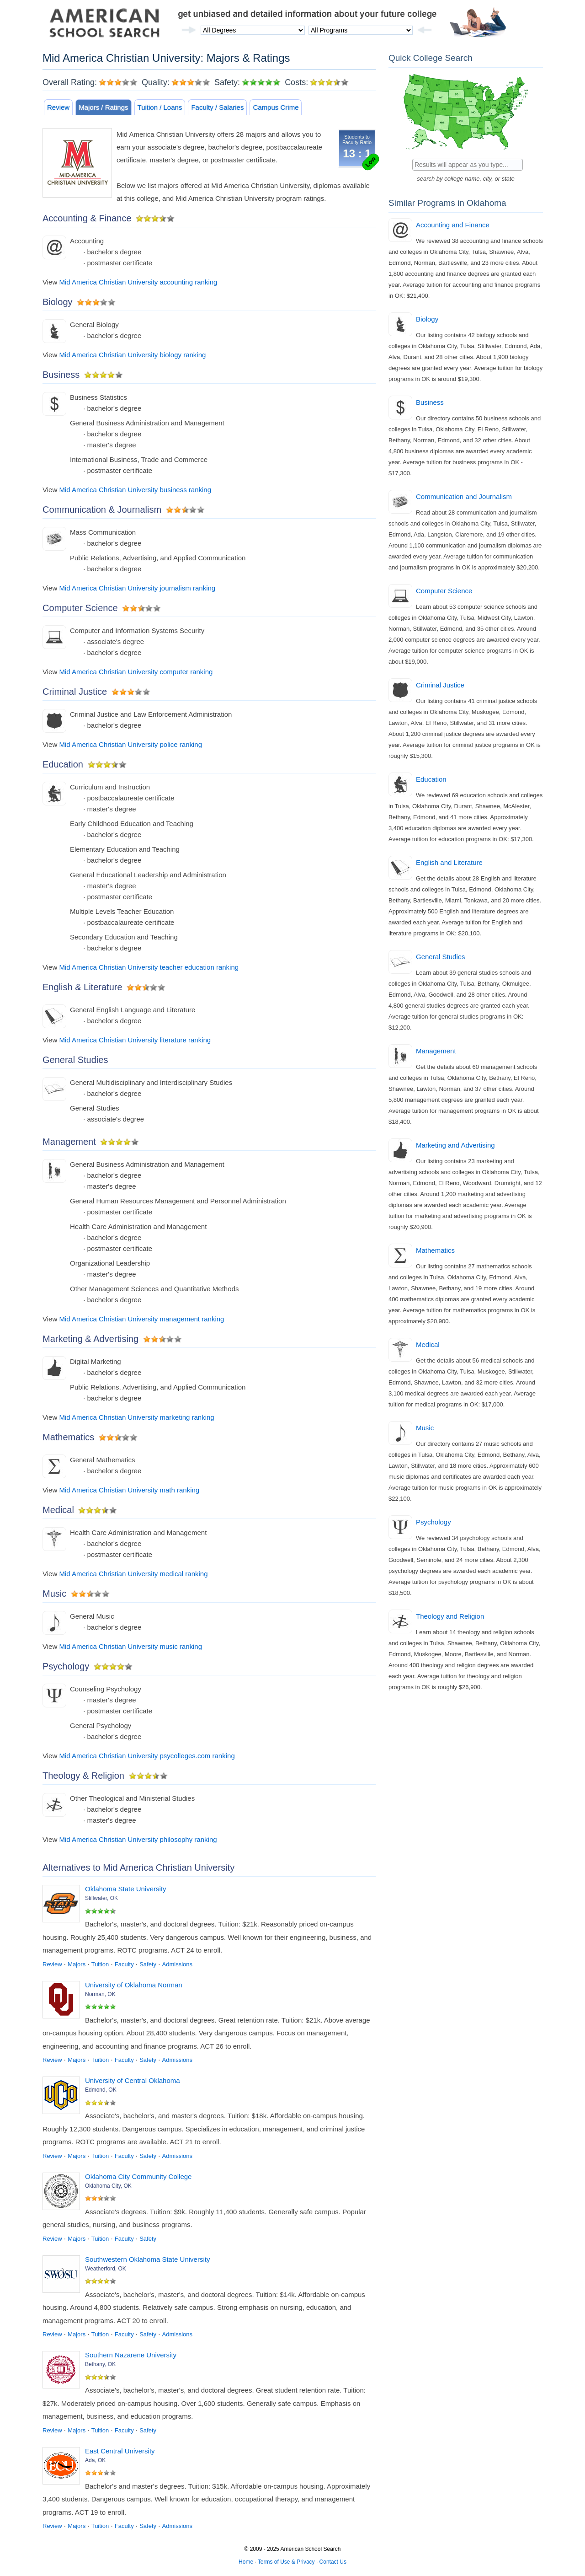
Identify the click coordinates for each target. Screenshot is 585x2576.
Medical (428, 1344)
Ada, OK (95, 2460)
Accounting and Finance (452, 225)
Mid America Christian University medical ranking (133, 1574)
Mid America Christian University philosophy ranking (138, 1839)
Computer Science (444, 591)
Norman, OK (100, 1994)
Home (246, 2562)
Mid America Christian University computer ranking (136, 672)
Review (58, 107)
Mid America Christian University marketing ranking (136, 1417)
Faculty (124, 1964)
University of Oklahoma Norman (133, 1985)
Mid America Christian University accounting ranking (138, 282)
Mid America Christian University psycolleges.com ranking (146, 1756)
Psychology (433, 1522)
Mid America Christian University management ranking (141, 1319)
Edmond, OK (101, 2090)
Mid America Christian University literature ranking (135, 1040)
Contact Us (332, 2562)
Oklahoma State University (125, 1889)
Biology (427, 319)
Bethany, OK (100, 2364)
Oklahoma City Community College (138, 2176)
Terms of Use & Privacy (286, 2562)
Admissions (177, 1964)
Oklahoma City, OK (108, 2186)
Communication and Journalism (464, 496)
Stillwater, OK (101, 1898)
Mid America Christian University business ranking (135, 490)
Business (430, 402)
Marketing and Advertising (455, 1145)
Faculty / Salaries (217, 107)
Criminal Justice (440, 685)
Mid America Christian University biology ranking (132, 355)
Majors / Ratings (103, 107)
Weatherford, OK (105, 2268)
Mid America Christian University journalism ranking (137, 588)
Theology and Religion (450, 1616)
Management (436, 1051)
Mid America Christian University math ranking (129, 1490)
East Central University (120, 2451)
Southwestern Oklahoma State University (147, 2259)
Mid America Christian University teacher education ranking (149, 967)
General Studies (440, 957)
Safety (147, 1964)
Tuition (100, 1964)
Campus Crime (275, 107)
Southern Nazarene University (130, 2355)
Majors (76, 1964)
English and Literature (449, 862)
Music (425, 1428)
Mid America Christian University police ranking (130, 744)
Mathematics (435, 1250)
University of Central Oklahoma (132, 2080)
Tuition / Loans (160, 107)
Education (431, 779)
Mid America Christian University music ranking (130, 1646)
